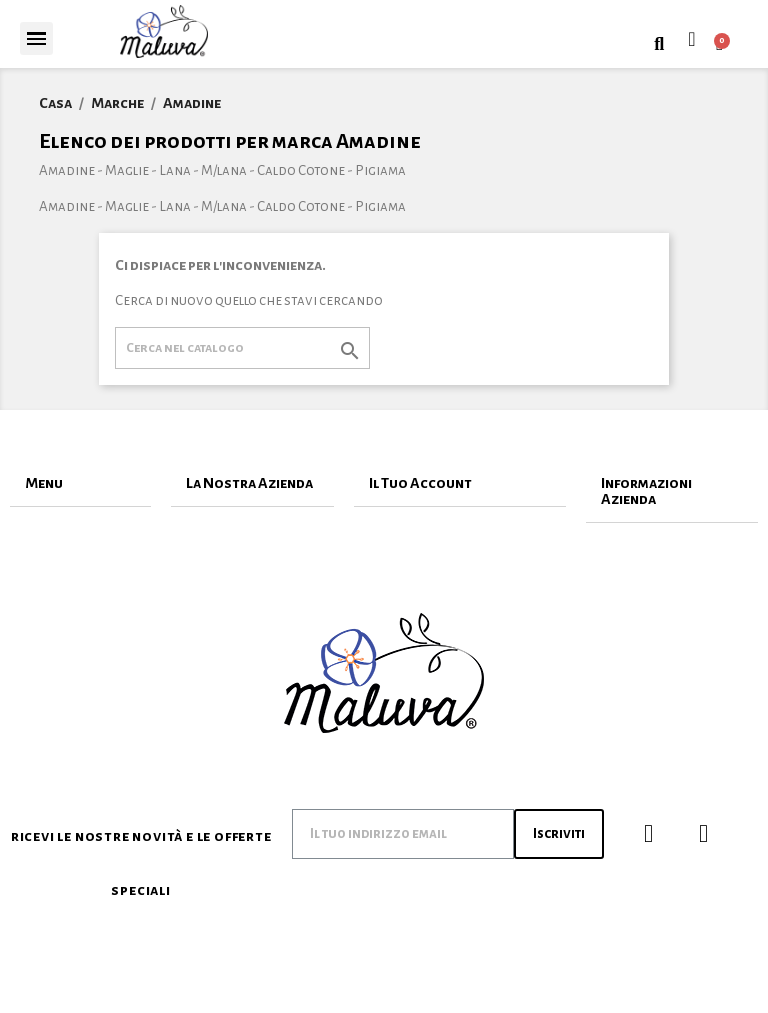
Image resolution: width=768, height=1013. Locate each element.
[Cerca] (242, 348)
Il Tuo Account (420, 483)
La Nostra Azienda (249, 483)
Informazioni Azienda (646, 491)
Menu (44, 483)
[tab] (80, 483)
